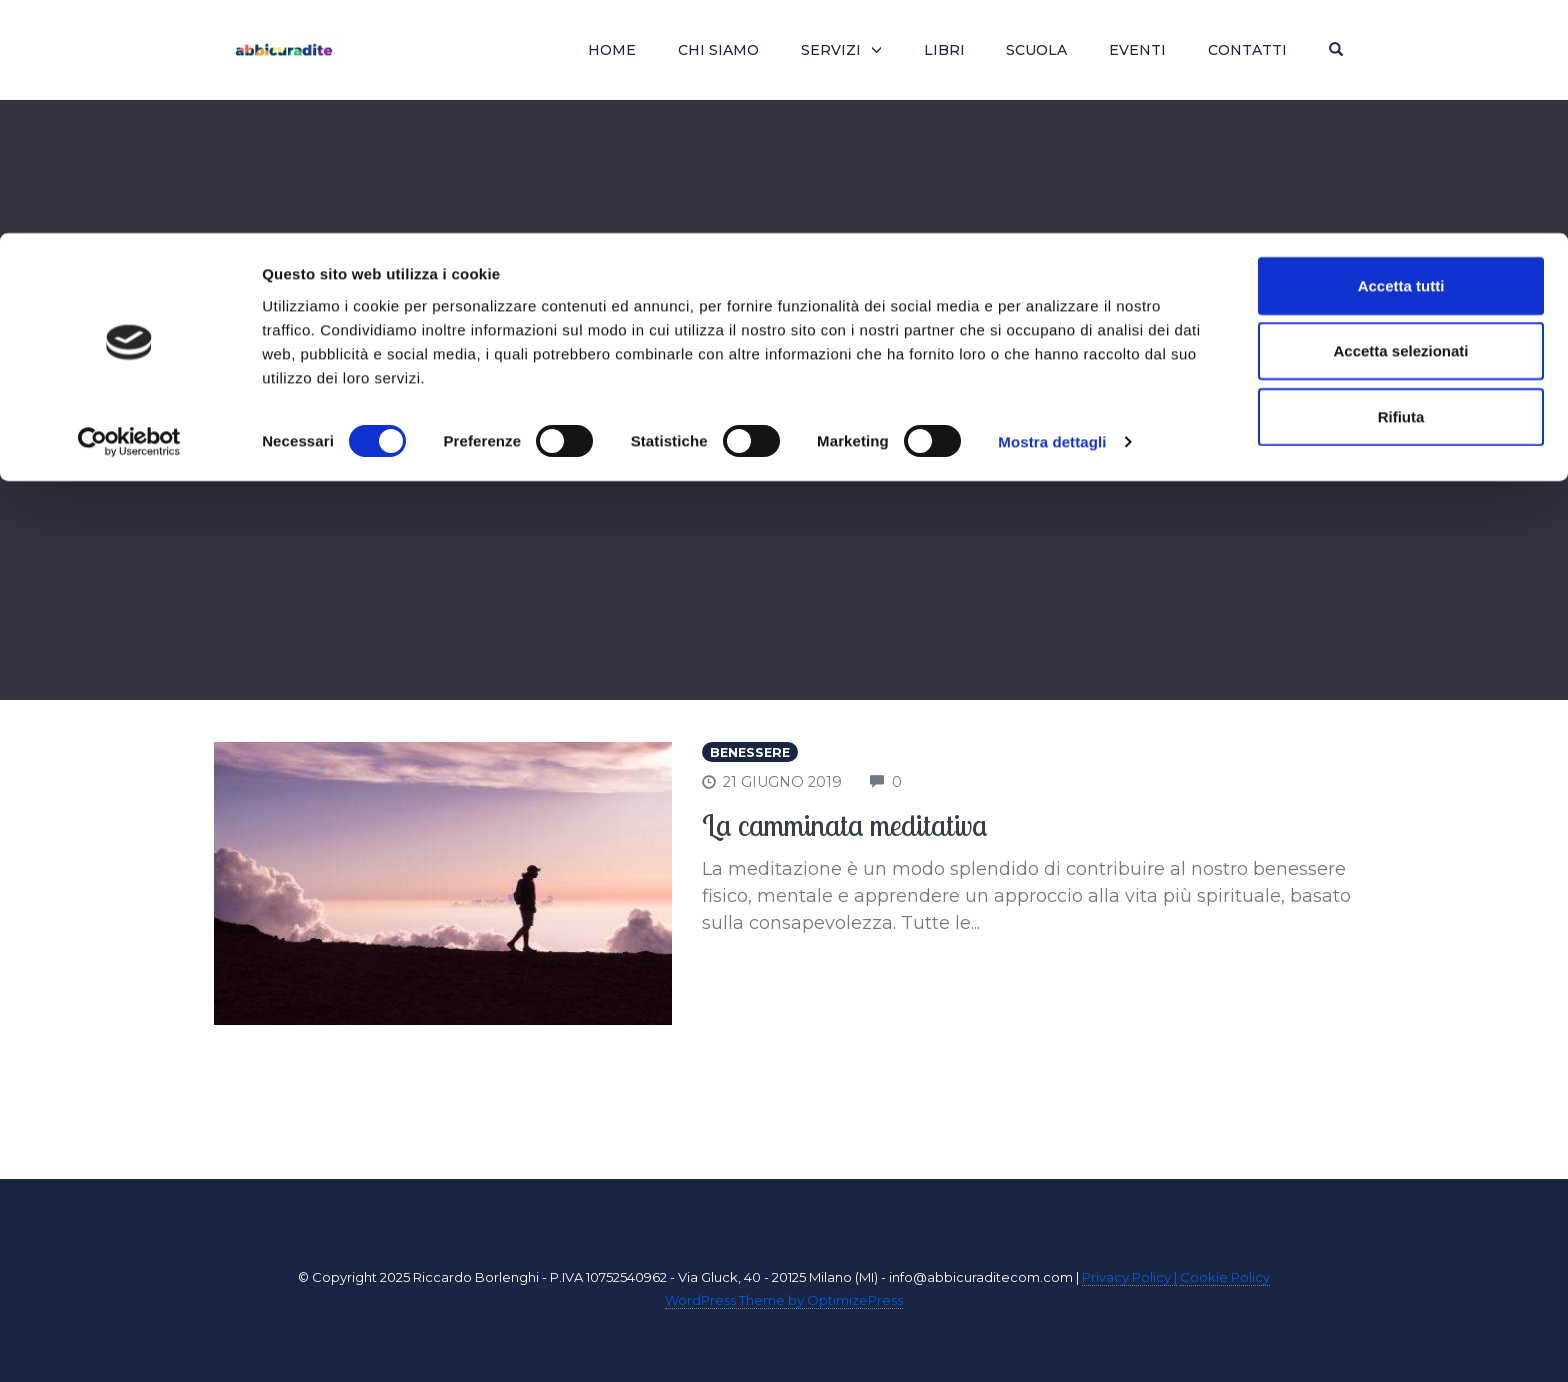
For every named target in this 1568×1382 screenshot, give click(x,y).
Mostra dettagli (1052, 209)
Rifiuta (1401, 183)
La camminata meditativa (845, 825)
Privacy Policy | (1129, 1277)
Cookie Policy (1225, 1277)
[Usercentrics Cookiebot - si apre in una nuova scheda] (129, 210)
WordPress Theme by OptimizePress (784, 1300)
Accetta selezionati (1400, 118)
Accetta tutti (1401, 52)
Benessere (750, 752)
